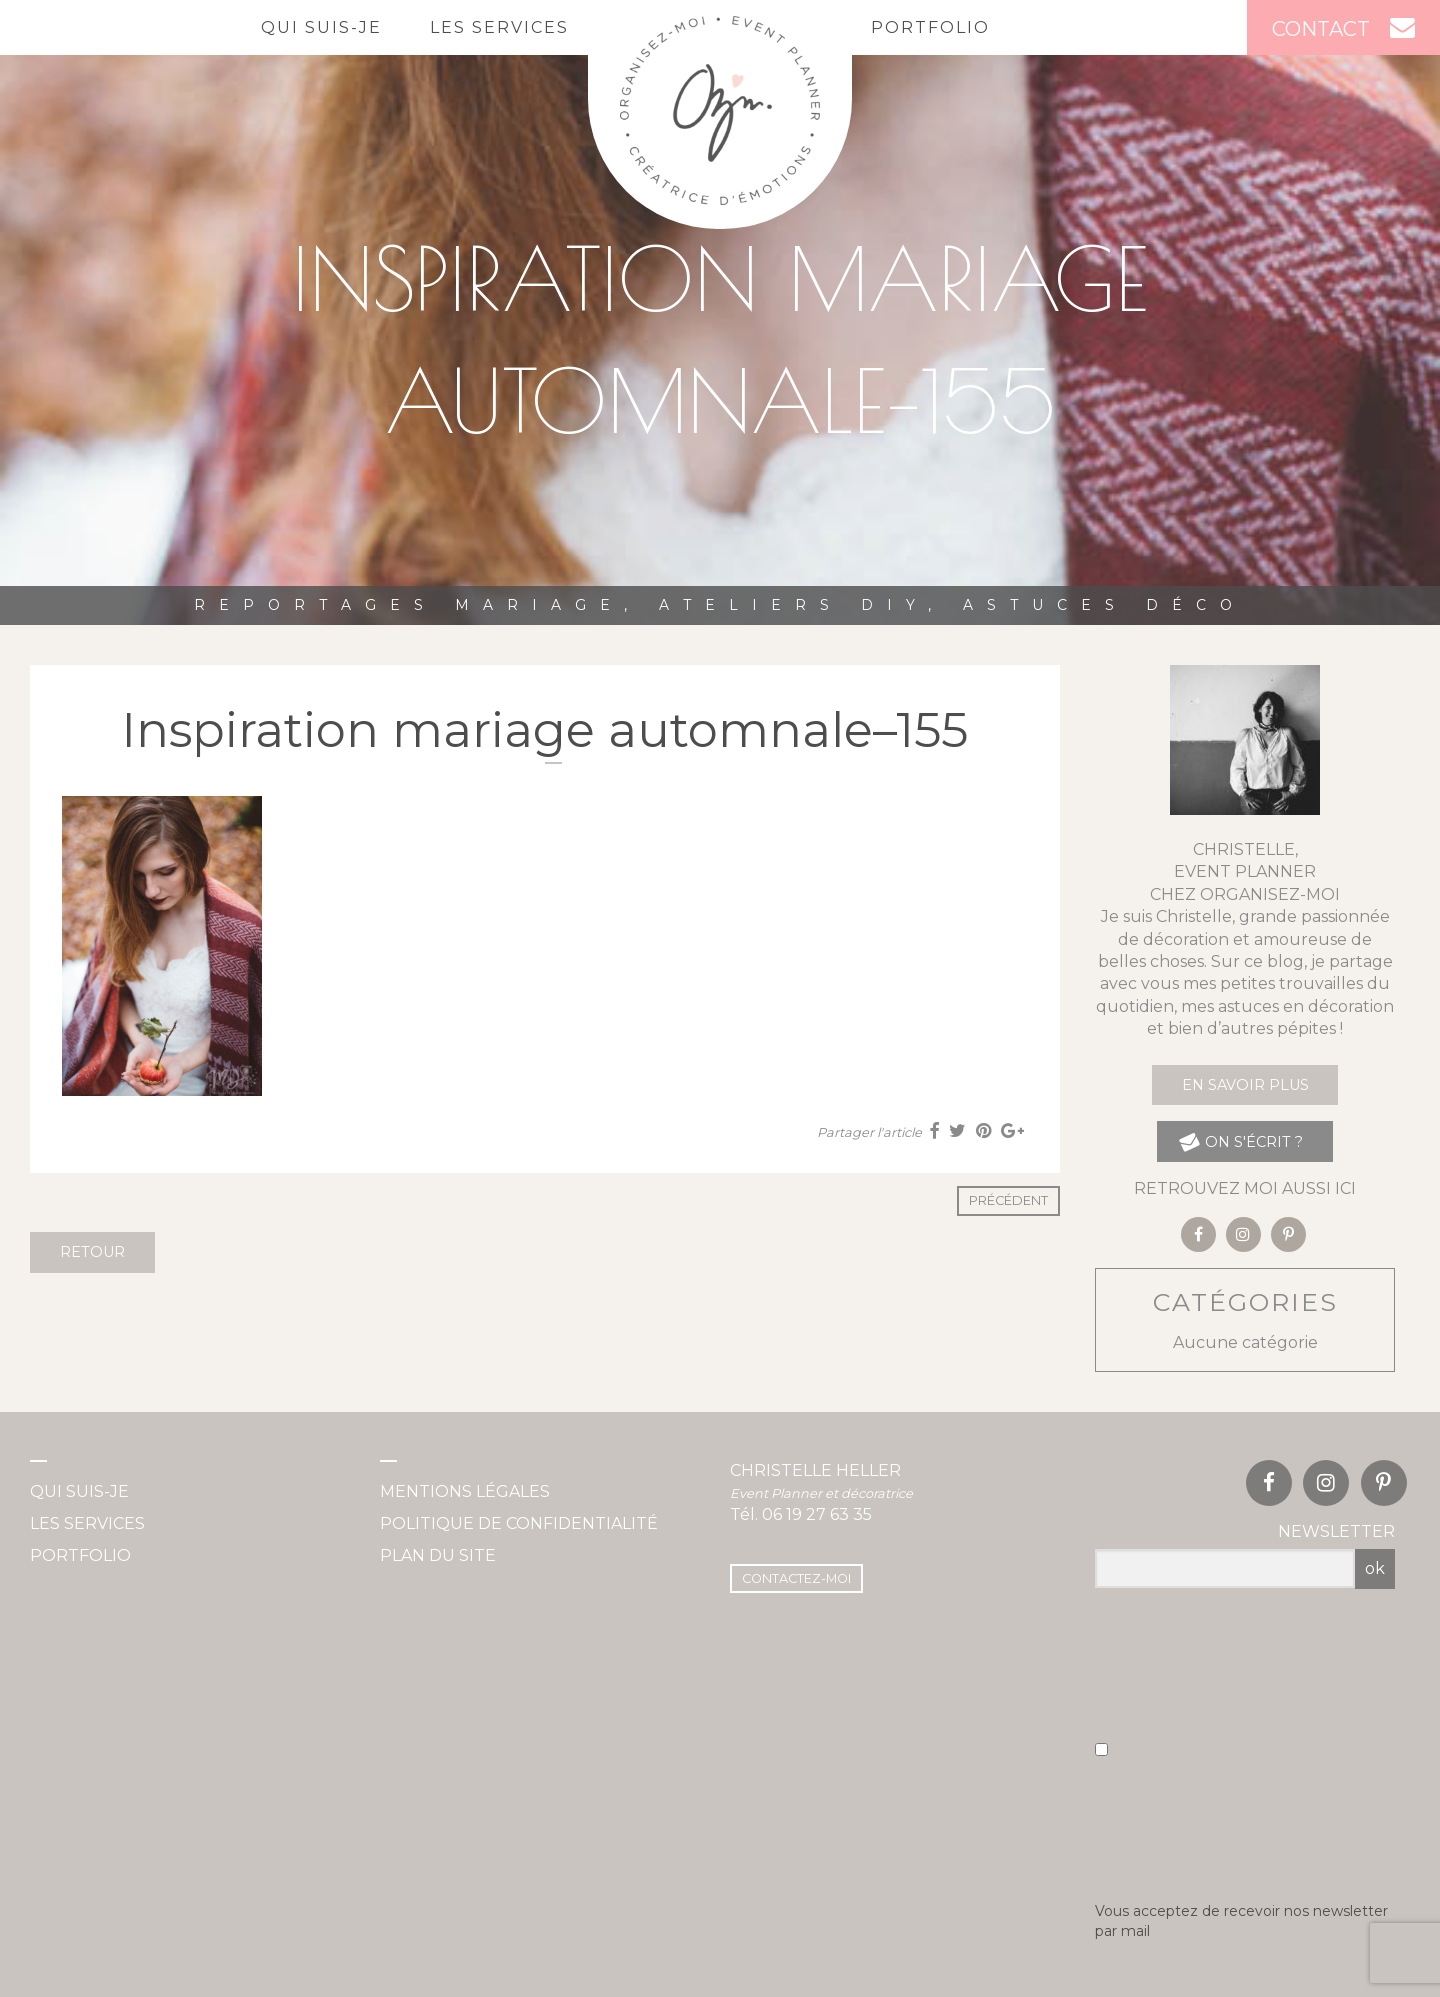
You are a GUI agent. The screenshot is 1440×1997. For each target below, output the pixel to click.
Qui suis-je (321, 27)
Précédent (1008, 1200)
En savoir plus (1245, 1085)
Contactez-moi (796, 1578)
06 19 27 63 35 (817, 1514)
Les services (499, 27)
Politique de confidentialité (519, 1523)
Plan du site (438, 1555)
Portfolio (930, 27)
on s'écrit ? (1240, 1141)
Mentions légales (465, 1491)
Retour (92, 1252)
